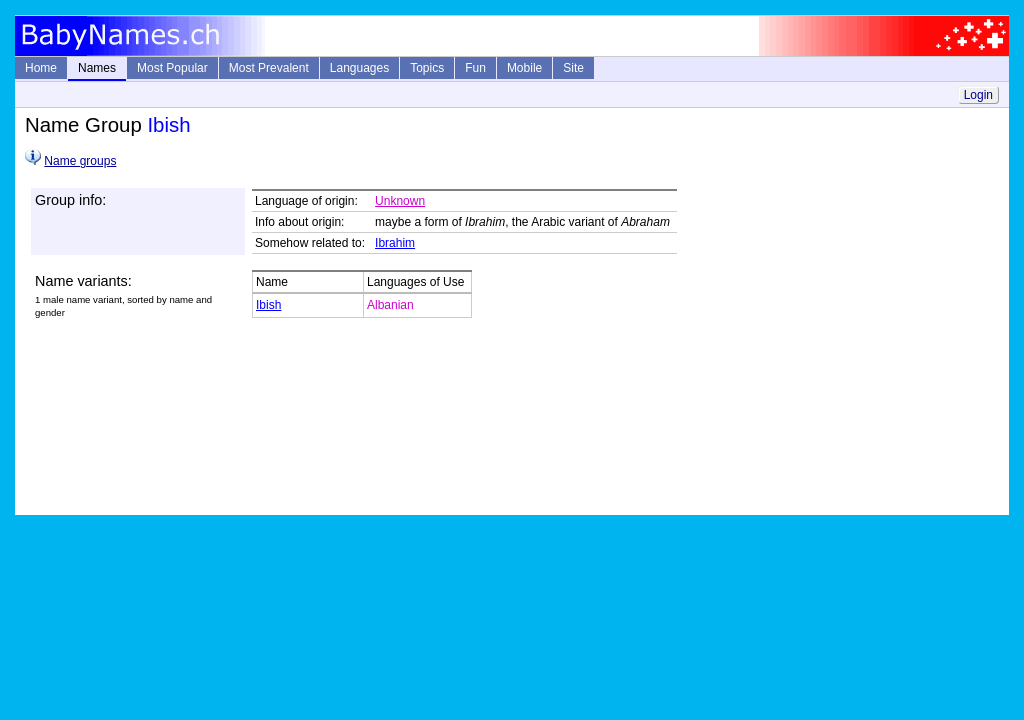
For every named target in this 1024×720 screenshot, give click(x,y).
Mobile (524, 68)
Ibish (268, 305)
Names (97, 68)
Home (41, 68)
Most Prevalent (269, 68)
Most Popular (172, 68)
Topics (427, 68)
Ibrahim (395, 243)
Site (573, 68)
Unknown (400, 201)
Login (978, 95)
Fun (475, 68)
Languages (359, 68)
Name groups (80, 161)
